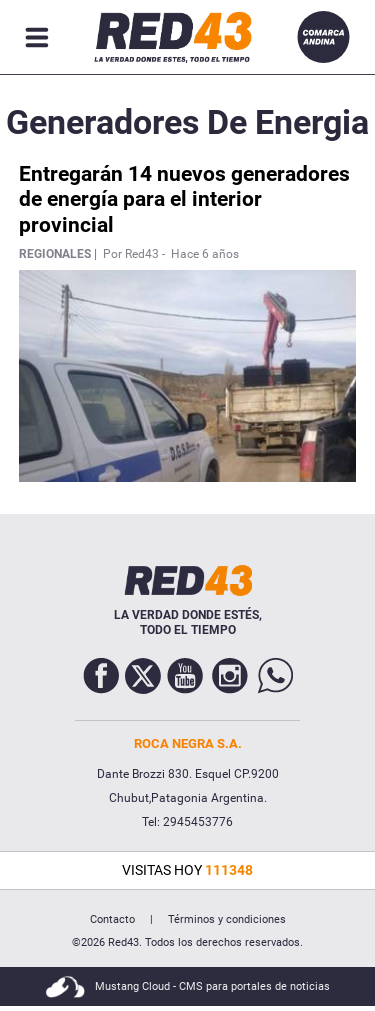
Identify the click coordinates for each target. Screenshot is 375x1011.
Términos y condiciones (227, 919)
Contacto (112, 919)
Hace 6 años (205, 254)
